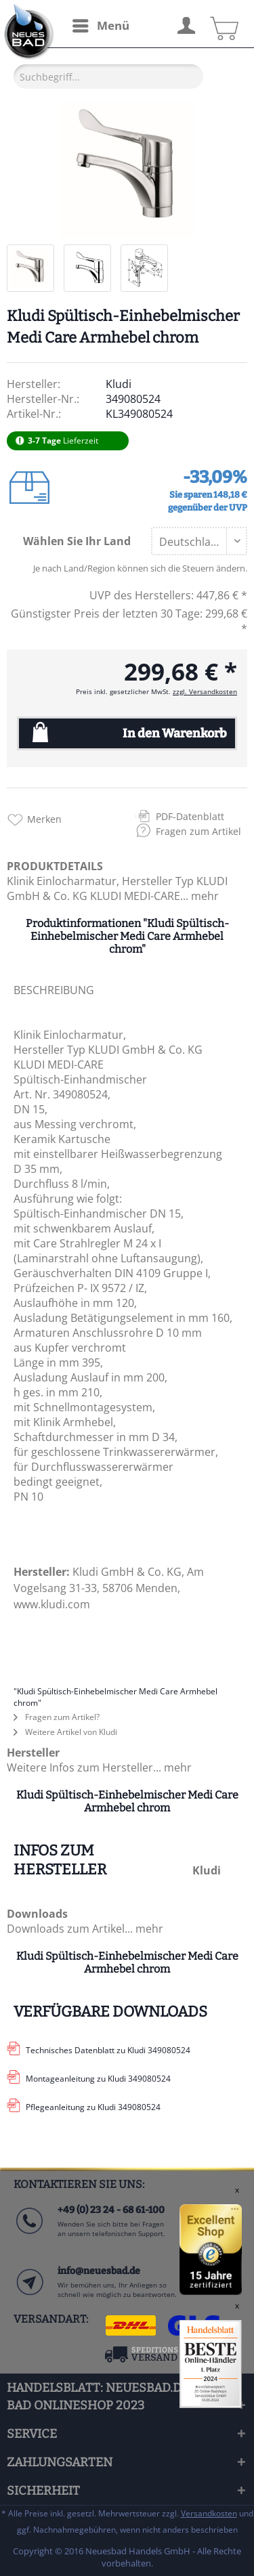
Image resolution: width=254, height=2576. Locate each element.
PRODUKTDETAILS (55, 866)
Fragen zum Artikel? (57, 1717)
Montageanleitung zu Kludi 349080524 (98, 2078)
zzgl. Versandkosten (205, 691)
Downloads (37, 1913)
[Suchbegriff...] (108, 76)
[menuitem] (100, 25)
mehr (203, 895)
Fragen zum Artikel (198, 831)
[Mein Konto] (185, 23)
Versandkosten (209, 2513)
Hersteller (33, 1752)
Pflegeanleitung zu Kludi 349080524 (93, 2107)
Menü (100, 24)
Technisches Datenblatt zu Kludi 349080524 (108, 2050)
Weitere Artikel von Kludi (65, 1732)
